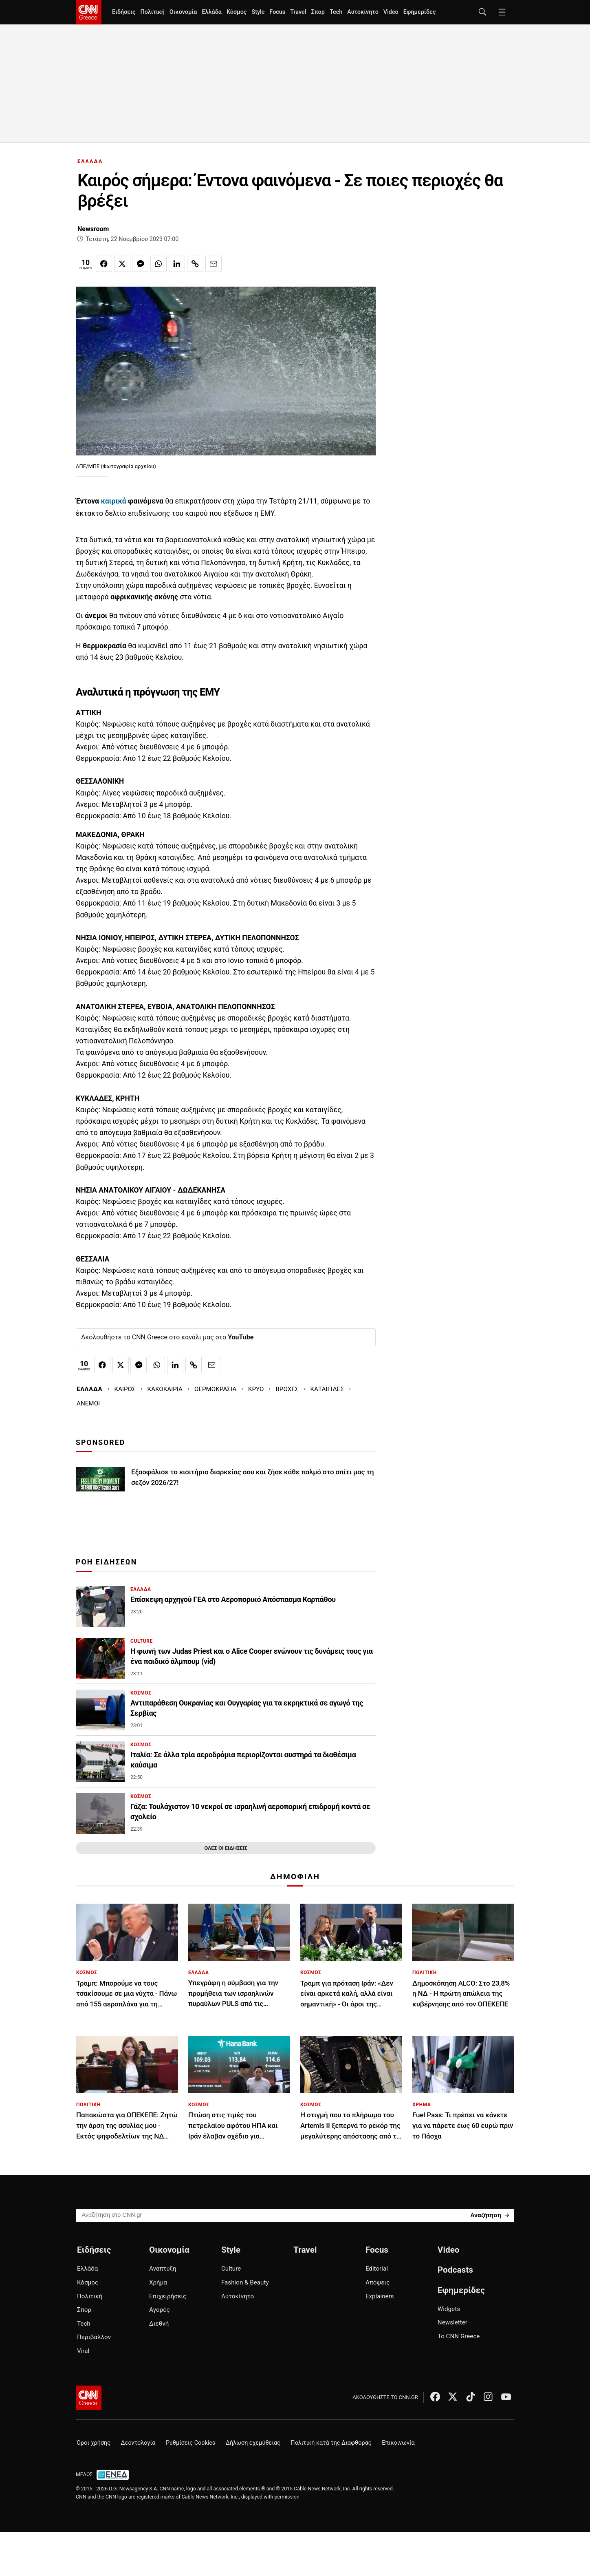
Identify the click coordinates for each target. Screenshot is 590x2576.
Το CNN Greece (459, 2336)
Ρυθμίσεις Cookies (190, 2442)
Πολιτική (152, 12)
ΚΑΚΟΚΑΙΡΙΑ (165, 1389)
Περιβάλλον (94, 2337)
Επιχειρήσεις (167, 2296)
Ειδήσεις (123, 12)
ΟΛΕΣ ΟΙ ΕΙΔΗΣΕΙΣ (225, 1848)
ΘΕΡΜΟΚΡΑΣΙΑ (215, 1389)
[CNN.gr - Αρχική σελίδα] (88, 2398)
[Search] (489, 2215)
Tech (336, 12)
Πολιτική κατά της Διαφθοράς (331, 2442)
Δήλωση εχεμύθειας (253, 2442)
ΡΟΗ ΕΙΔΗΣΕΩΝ (106, 1562)
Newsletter (452, 2322)
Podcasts (455, 2270)
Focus (277, 12)
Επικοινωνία (398, 2442)
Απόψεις (377, 2282)
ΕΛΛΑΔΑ (90, 161)
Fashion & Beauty (245, 2282)
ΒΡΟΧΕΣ (286, 1389)
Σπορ (317, 12)
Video (390, 12)
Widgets (449, 2309)
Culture (231, 2268)
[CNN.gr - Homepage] (88, 12)
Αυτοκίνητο (363, 12)
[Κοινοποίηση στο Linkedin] (177, 264)
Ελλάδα (211, 12)
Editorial (376, 2268)
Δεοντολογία (138, 2442)
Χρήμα (158, 2282)
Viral (83, 2351)
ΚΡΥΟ (256, 1389)
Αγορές (159, 2309)
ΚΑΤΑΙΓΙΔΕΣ (327, 1389)
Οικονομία (183, 12)
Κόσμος (237, 12)
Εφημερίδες (419, 12)
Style (257, 12)
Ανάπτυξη (162, 2268)
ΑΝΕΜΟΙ (88, 1403)
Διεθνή (159, 2323)
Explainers (379, 2296)
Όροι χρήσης (93, 2442)
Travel (298, 12)
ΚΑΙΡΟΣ (124, 1389)
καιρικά (113, 501)
